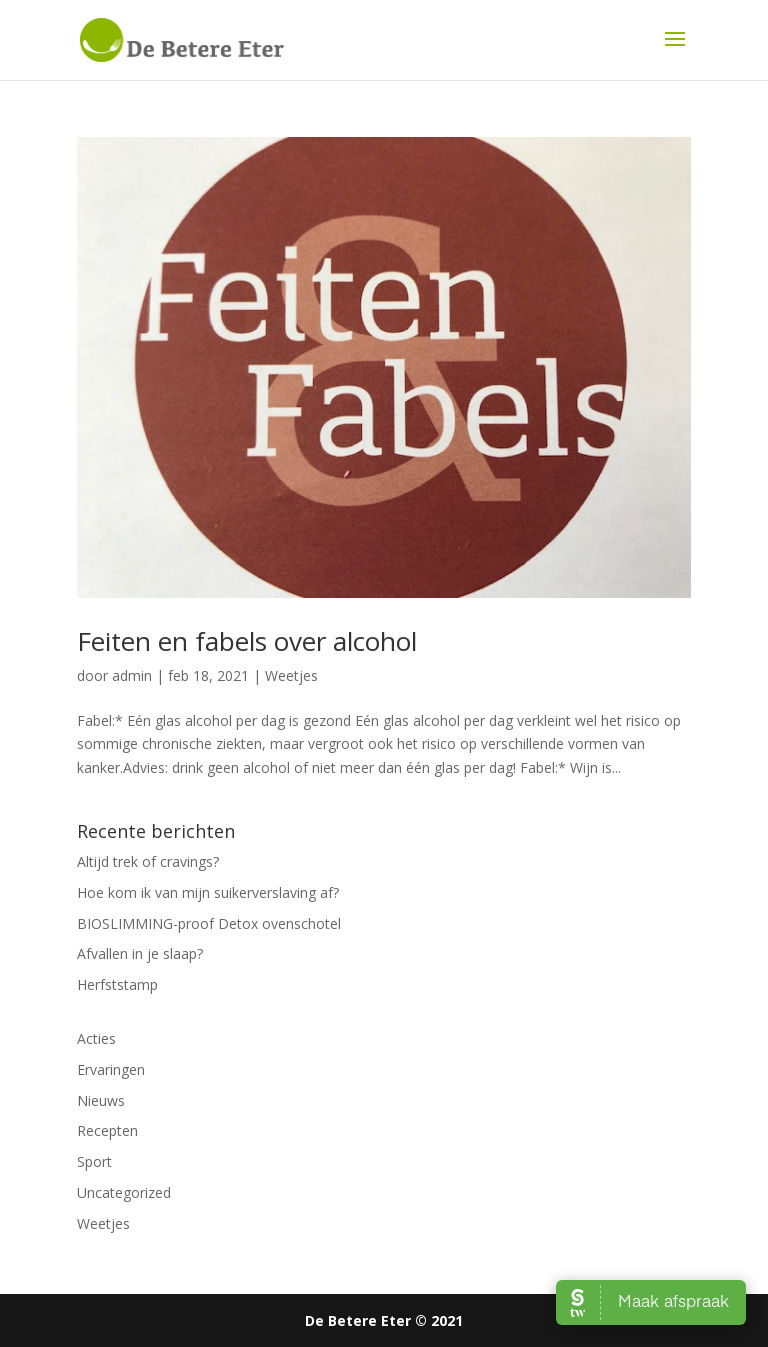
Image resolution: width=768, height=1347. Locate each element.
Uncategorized (124, 1192)
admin (132, 675)
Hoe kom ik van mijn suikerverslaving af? (208, 892)
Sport (94, 1161)
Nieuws (101, 1100)
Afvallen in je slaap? (140, 953)
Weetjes (291, 675)
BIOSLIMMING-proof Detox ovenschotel (209, 923)
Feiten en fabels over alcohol (247, 641)
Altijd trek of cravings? (148, 861)
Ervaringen (111, 1069)
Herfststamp (117, 984)
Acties (96, 1038)
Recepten (107, 1130)
